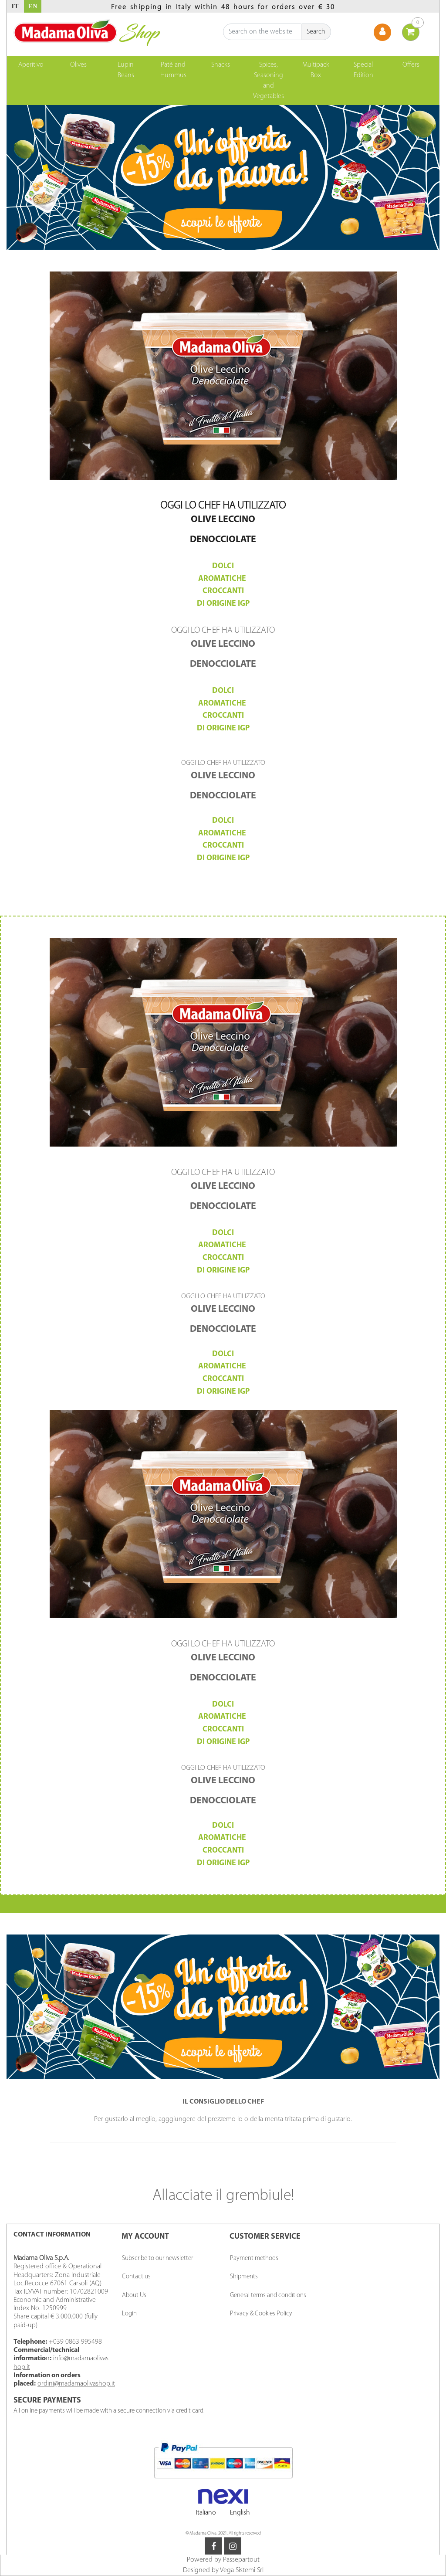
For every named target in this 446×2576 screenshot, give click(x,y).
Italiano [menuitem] (206, 2512)
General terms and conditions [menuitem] (268, 2295)
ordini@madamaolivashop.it (76, 2383)
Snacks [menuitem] (220, 64)
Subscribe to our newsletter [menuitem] (157, 2258)
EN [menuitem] (32, 6)
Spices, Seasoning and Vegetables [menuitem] (268, 80)
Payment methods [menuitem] (254, 2258)
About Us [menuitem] (134, 2295)
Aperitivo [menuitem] (31, 64)
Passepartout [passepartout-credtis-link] (241, 2559)
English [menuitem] (240, 2512)
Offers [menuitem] (410, 64)
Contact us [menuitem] (136, 2277)
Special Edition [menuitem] (363, 70)
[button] (316, 32)
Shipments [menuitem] (244, 2277)
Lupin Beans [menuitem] (126, 70)
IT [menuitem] (15, 6)
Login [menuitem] (129, 2314)
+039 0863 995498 (75, 2341)
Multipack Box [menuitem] (315, 70)
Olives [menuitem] (78, 64)
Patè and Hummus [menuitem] (173, 70)
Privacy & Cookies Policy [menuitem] (261, 2314)
